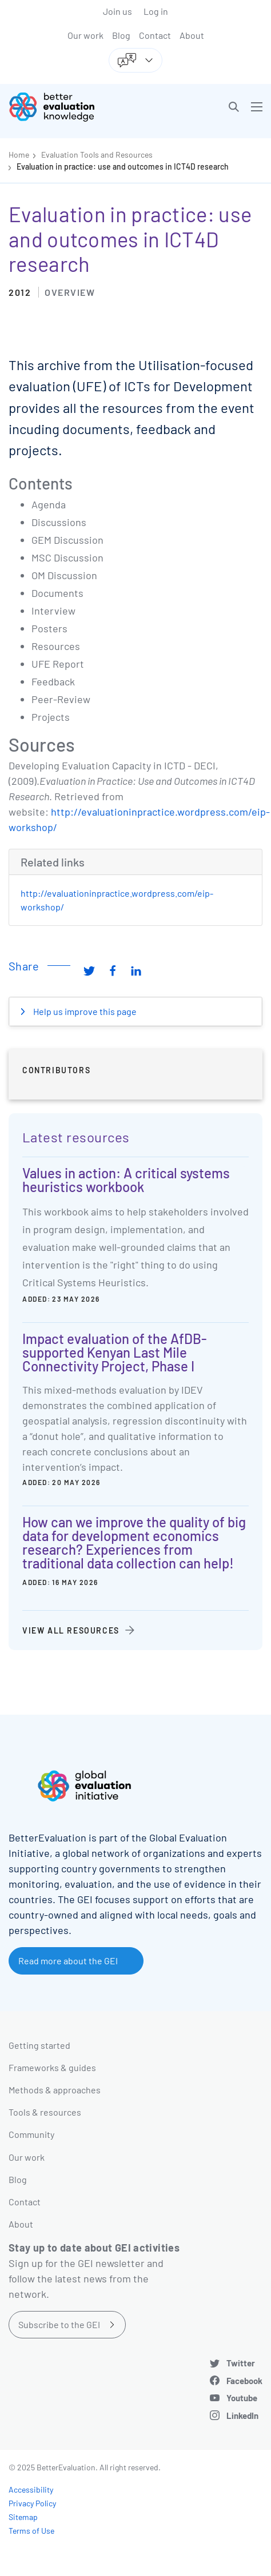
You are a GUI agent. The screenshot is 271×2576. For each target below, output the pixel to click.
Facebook (244, 2381)
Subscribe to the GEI (59, 2324)
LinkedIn (242, 2415)
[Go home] (76, 107)
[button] (234, 107)
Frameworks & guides (52, 2067)
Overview (70, 292)
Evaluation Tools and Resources (97, 154)
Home (19, 154)
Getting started (39, 2045)
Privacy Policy (32, 2503)
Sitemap (23, 2517)
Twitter (240, 2363)
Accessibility (31, 2489)
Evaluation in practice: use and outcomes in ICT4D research (123, 166)
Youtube (241, 2398)
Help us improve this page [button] (84, 1011)
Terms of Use (31, 2530)
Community (31, 2134)
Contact (155, 35)
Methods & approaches (55, 2089)
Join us (117, 11)
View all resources (70, 1630)
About (192, 35)
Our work (85, 35)
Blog (121, 35)
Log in (156, 11)
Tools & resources (45, 2111)
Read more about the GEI (68, 1960)
